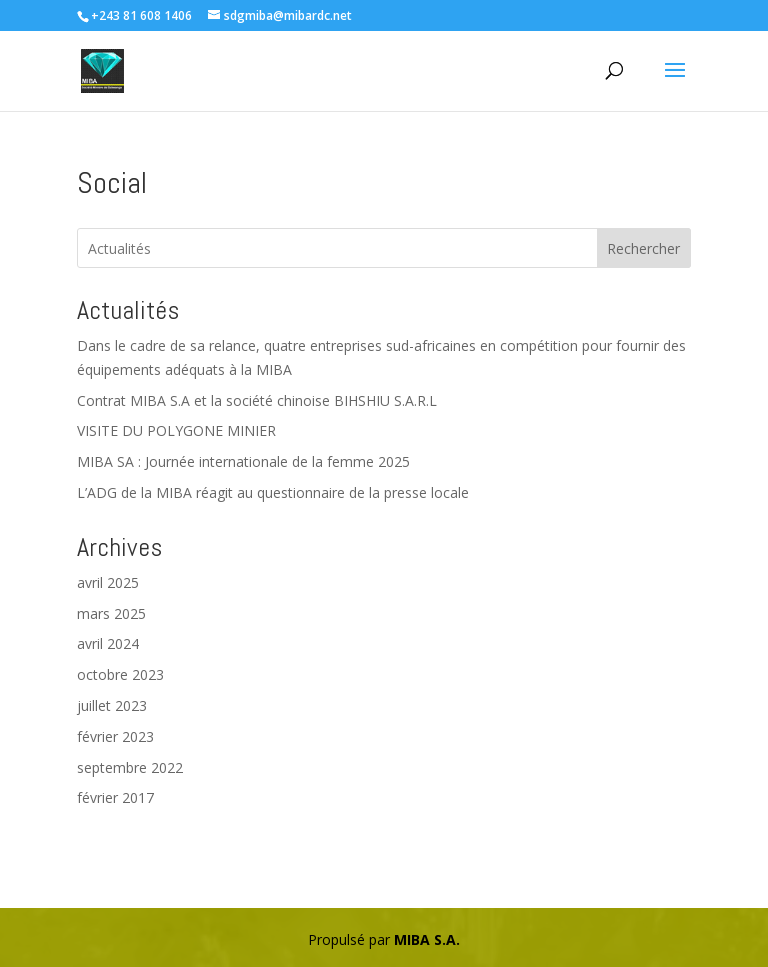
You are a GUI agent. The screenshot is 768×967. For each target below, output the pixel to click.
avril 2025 (108, 582)
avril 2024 (108, 643)
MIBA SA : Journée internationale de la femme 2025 (243, 461)
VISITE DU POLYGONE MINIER (176, 430)
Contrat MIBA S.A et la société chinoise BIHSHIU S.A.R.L (257, 400)
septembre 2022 (130, 767)
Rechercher (643, 248)
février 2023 (115, 736)
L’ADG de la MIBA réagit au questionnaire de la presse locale (273, 492)
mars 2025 (111, 613)
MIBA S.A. (427, 939)
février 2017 (115, 797)
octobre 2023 (120, 674)
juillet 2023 (112, 705)
